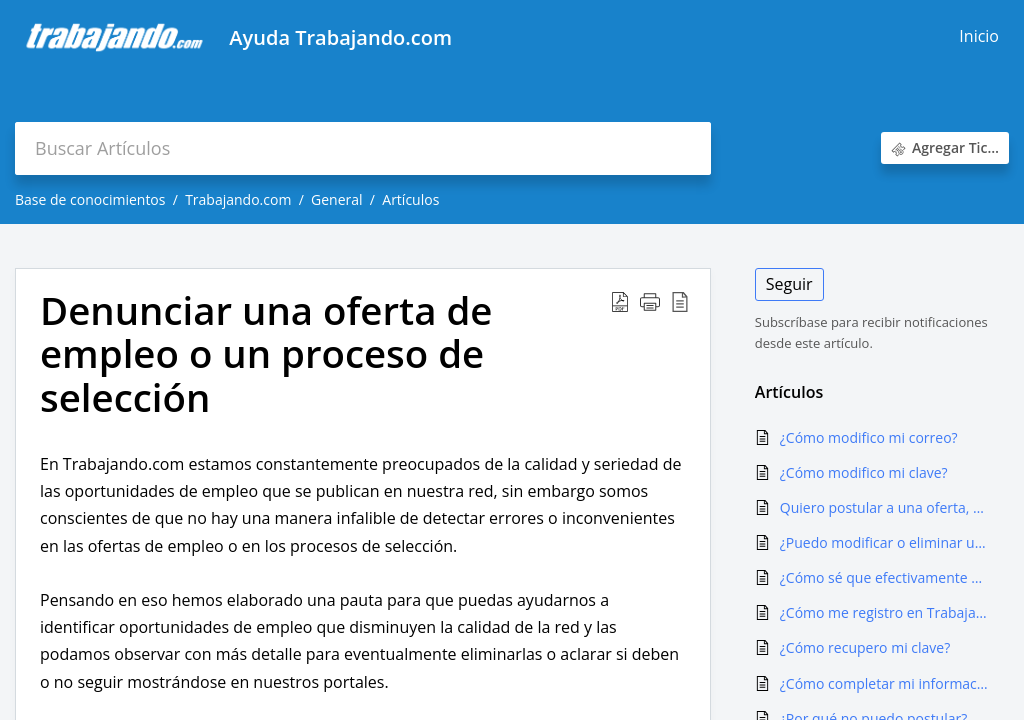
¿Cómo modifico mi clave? (864, 472)
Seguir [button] (789, 284)
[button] (620, 302)
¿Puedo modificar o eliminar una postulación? (884, 542)
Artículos (410, 199)
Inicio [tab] (979, 36)
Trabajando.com (238, 199)
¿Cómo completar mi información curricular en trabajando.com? (884, 683)
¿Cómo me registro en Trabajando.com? (884, 612)
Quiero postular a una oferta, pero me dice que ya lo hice (884, 507)
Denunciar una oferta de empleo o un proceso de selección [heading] (266, 354)
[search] (363, 148)
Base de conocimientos (90, 199)
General (337, 199)
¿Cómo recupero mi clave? (865, 647)
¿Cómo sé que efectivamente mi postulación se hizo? (884, 577)
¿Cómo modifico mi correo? (869, 437)
